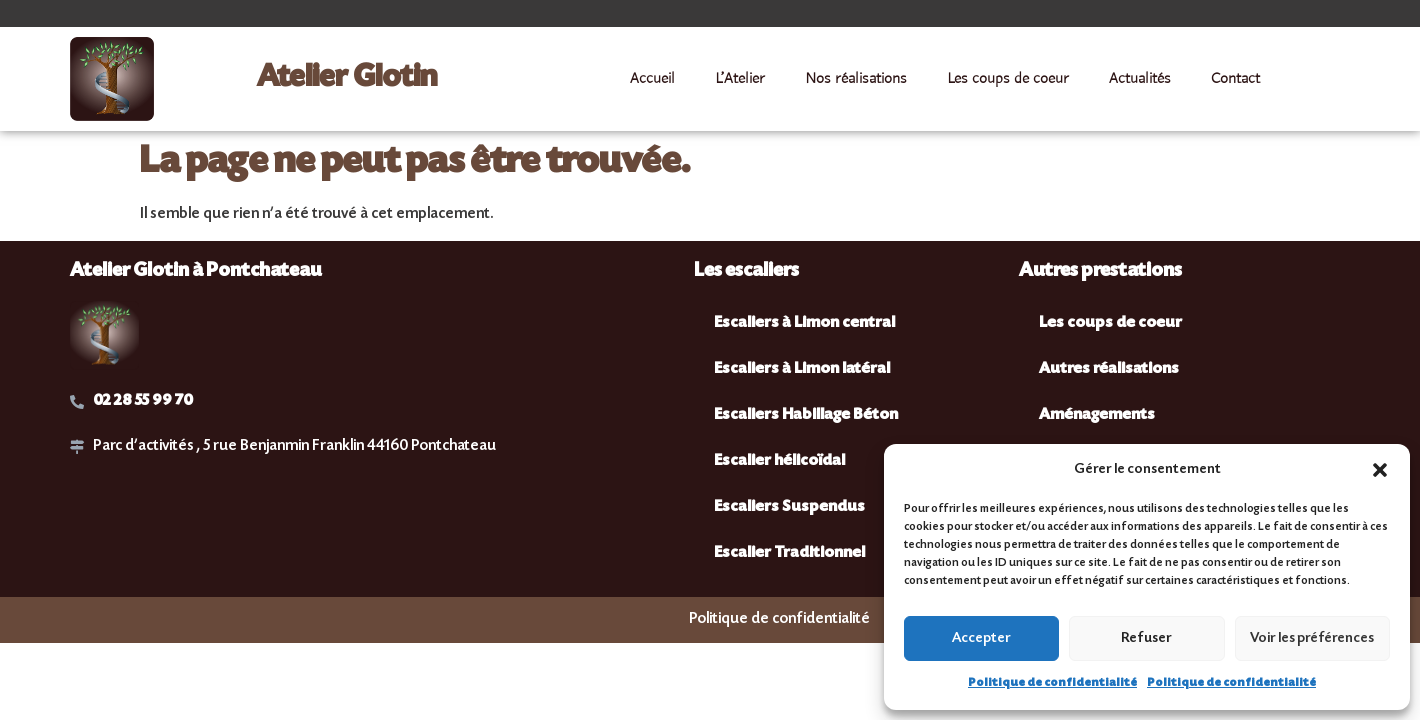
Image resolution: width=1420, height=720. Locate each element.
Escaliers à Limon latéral (802, 369)
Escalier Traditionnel (789, 553)
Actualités (1140, 79)
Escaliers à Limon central (804, 323)
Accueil (652, 79)
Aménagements (1097, 415)
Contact (1235, 79)
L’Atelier (740, 79)
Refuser (1146, 639)
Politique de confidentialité (1052, 683)
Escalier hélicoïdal (779, 461)
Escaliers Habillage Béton (806, 415)
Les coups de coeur (1008, 79)
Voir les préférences (1312, 639)
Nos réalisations (856, 79)
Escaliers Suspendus (789, 507)
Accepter (981, 639)
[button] (1380, 470)
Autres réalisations (1109, 369)
